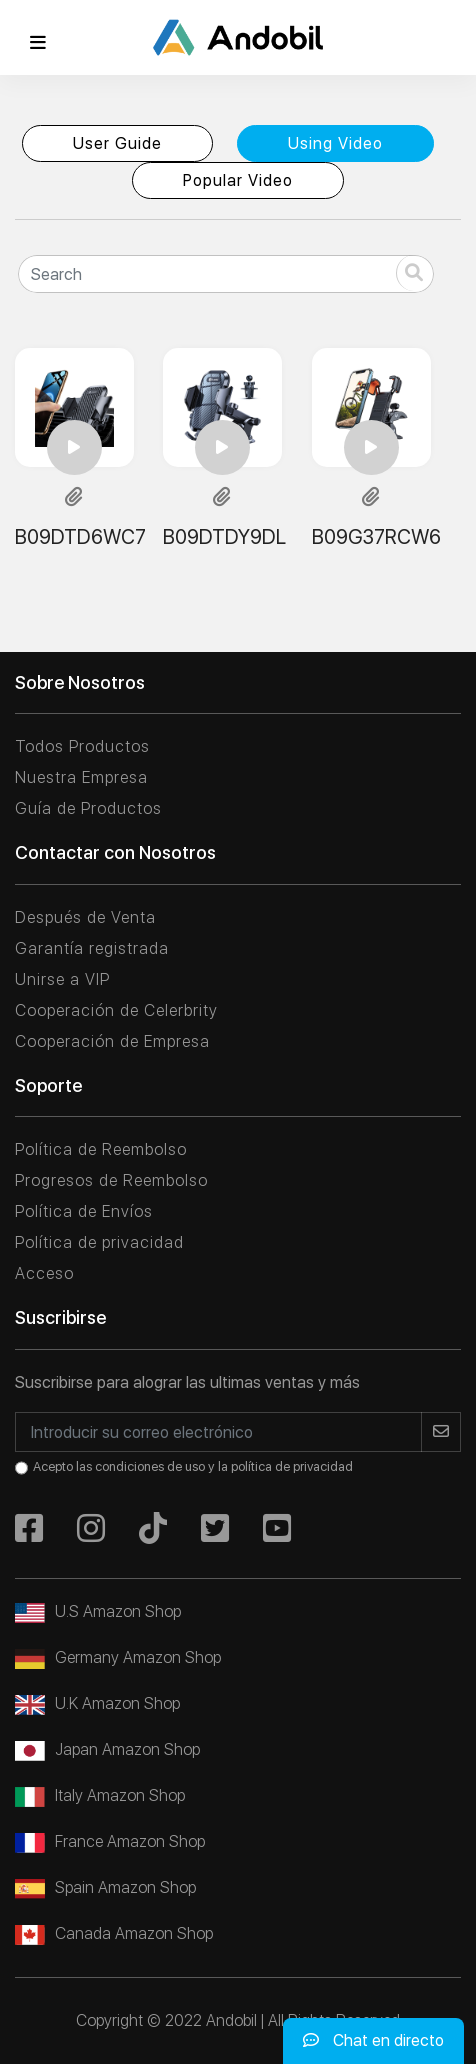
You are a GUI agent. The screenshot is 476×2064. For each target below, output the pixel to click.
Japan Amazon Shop (107, 1749)
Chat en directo (373, 2040)
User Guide (117, 143)
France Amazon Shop (110, 1841)
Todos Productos (82, 746)
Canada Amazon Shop (114, 1933)
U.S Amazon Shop (98, 1611)
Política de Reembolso (101, 1149)
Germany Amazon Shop (118, 1657)
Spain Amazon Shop (105, 1887)
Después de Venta (85, 917)
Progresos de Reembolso (111, 1180)
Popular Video (238, 180)
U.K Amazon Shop (97, 1703)
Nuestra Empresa (81, 777)
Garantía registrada (92, 948)
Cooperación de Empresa (112, 1041)
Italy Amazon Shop (100, 1795)
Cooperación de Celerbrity (116, 1010)
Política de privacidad (99, 1242)
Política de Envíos (84, 1211)
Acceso (44, 1273)
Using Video (335, 143)
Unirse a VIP (62, 979)
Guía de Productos (88, 808)
